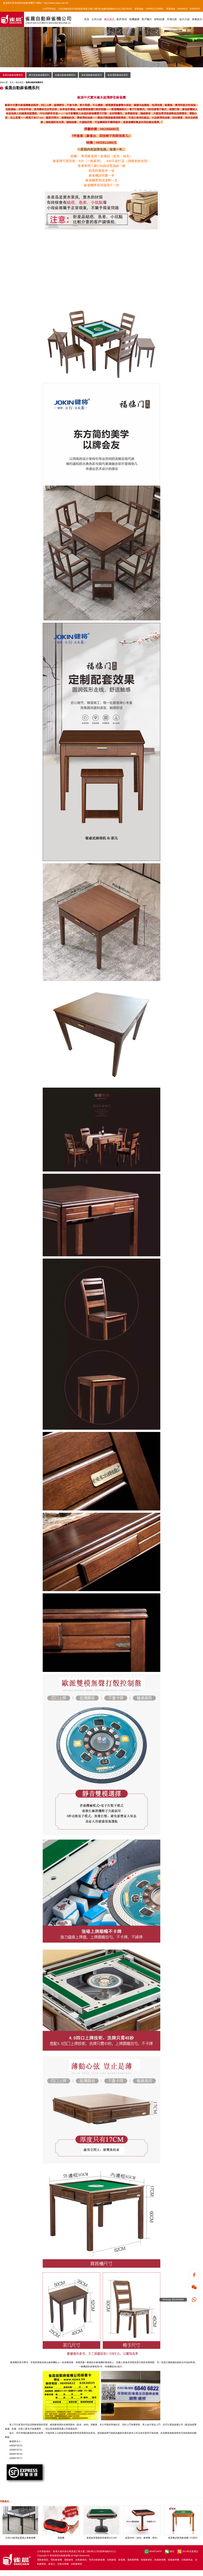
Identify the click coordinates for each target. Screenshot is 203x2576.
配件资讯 (122, 19)
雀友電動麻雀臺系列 (91, 75)
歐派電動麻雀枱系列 (118, 75)
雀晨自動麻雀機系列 (13, 75)
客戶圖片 (147, 19)
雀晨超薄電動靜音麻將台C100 (101, 2536)
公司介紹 (97, 19)
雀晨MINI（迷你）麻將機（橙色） (142, 2536)
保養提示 (197, 19)
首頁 (86, 19)
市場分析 (172, 19)
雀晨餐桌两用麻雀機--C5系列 (182, 2536)
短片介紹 (184, 19)
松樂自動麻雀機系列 (65, 75)
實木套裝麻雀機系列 (39, 75)
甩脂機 (60, 2536)
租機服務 (134, 19)
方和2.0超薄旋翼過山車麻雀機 (20, 2536)
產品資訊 (109, 19)
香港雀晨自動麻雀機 (60, 2555)
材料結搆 (159, 19)
